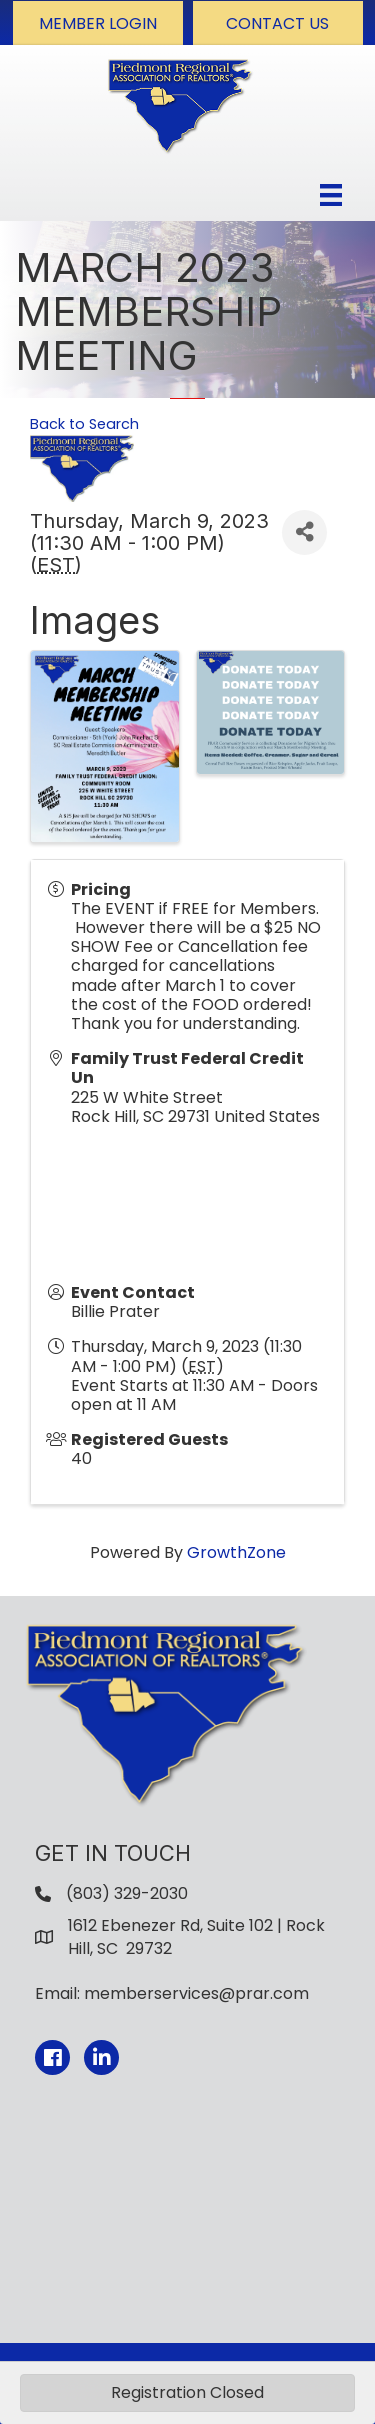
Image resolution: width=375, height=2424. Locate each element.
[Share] (304, 532)
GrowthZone (236, 1552)
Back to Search (84, 424)
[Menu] (331, 195)
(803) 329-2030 (127, 1893)
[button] (98, 23)
